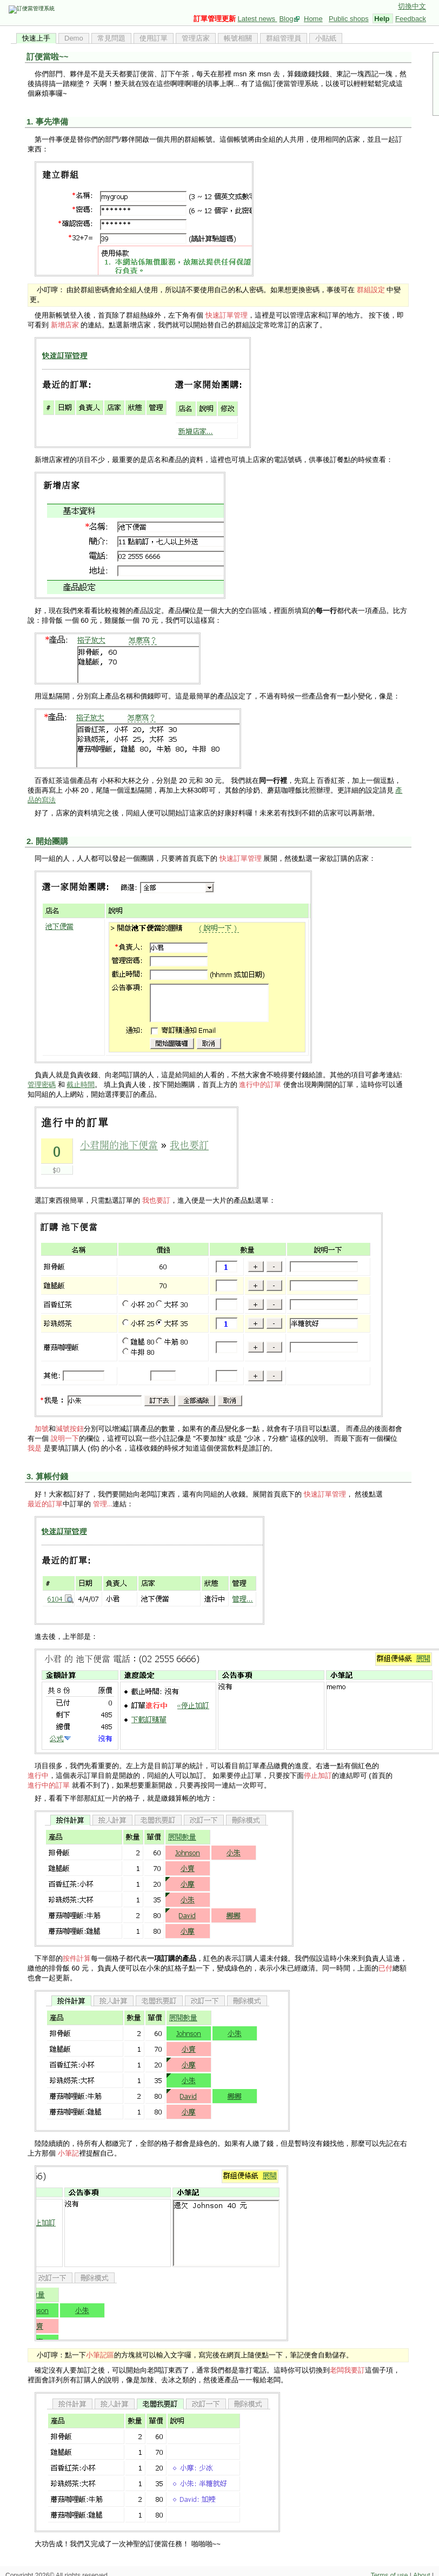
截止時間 (80, 1085)
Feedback (410, 19)
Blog (286, 19)
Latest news (257, 19)
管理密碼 (42, 1085)
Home (313, 19)
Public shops (349, 19)
